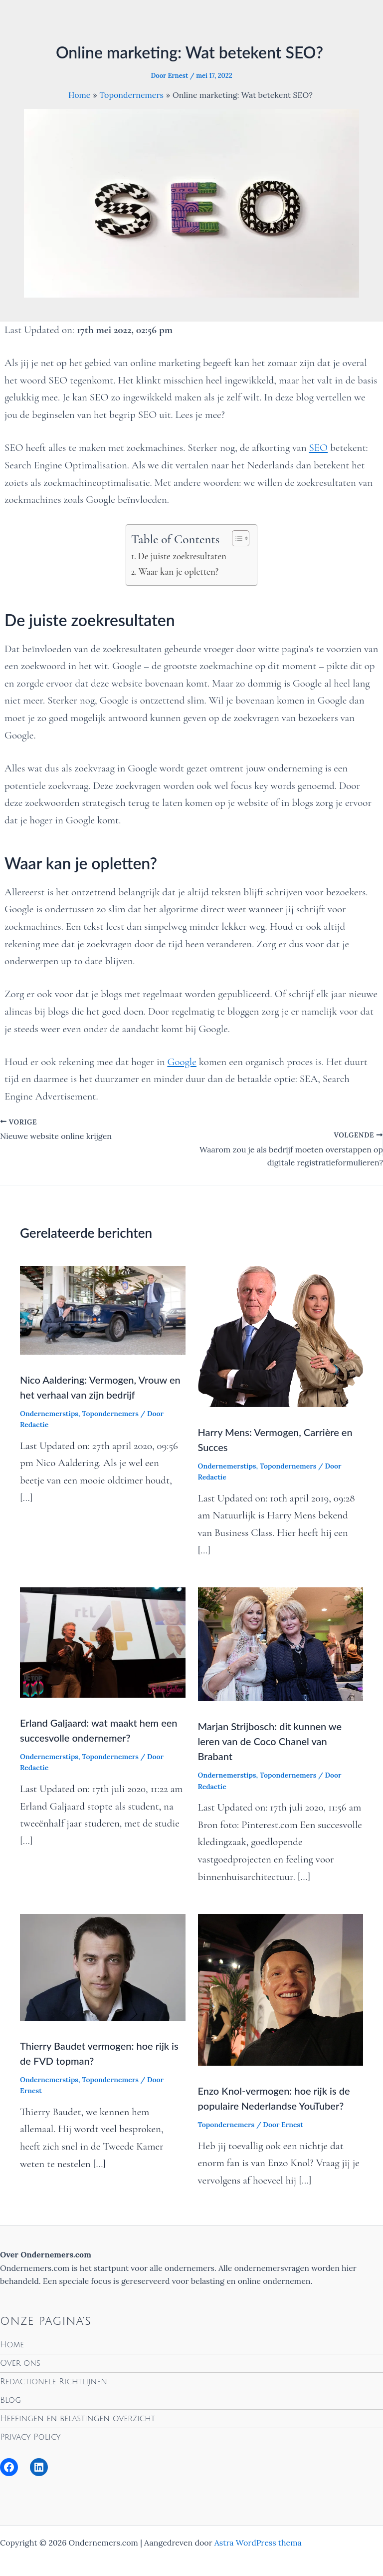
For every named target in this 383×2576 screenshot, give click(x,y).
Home (12, 2344)
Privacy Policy (30, 2437)
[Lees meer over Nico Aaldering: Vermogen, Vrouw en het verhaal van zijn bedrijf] (103, 1309)
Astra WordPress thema (258, 2543)
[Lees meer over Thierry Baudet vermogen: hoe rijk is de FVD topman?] (103, 1966)
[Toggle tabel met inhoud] (235, 538)
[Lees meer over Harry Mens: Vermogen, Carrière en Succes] (281, 1335)
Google (181, 1062)
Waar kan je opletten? (178, 571)
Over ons (20, 2363)
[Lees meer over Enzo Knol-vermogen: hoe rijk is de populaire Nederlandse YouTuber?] (281, 1989)
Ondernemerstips (49, 1413)
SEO (318, 447)
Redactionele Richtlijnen (53, 2381)
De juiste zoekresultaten (182, 556)
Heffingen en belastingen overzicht (77, 2418)
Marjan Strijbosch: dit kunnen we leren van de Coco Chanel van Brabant (270, 1741)
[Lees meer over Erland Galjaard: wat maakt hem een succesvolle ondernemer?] (103, 1641)
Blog (10, 2400)
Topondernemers (110, 1413)
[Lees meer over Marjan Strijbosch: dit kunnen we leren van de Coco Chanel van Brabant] (281, 1643)
